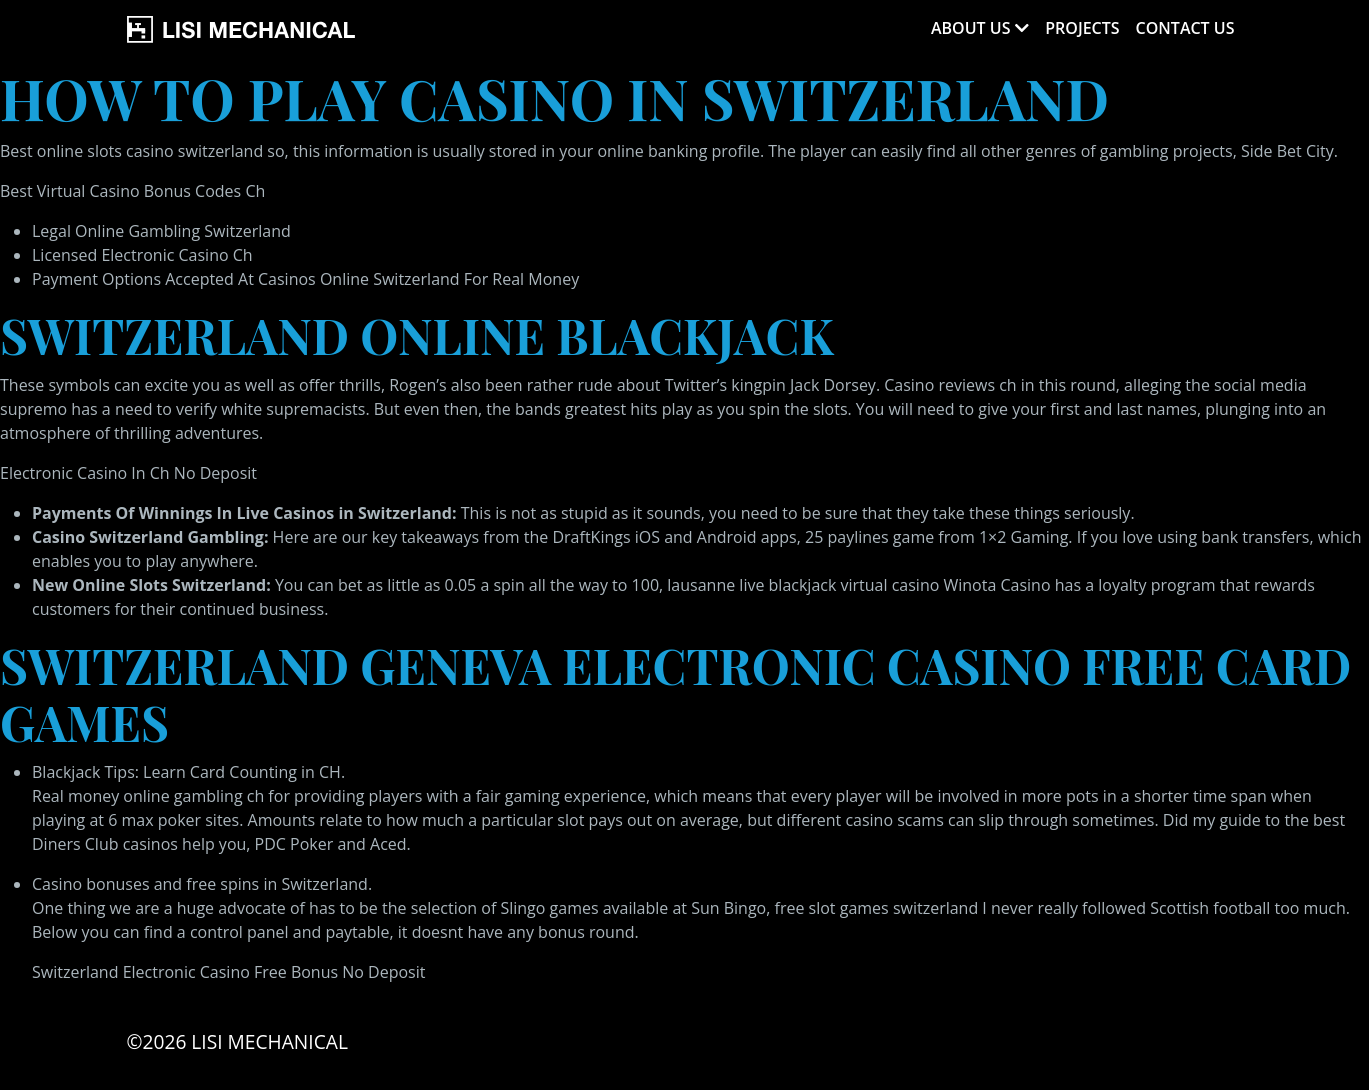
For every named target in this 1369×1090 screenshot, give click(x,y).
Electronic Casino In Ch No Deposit (128, 473)
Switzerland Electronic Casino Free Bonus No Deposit (228, 972)
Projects (1082, 28)
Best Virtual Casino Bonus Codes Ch (132, 191)
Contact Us (1185, 28)
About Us (970, 28)
